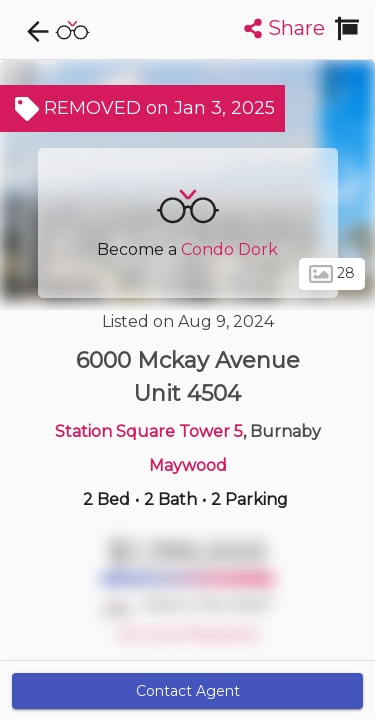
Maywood (188, 465)
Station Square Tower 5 (149, 431)
